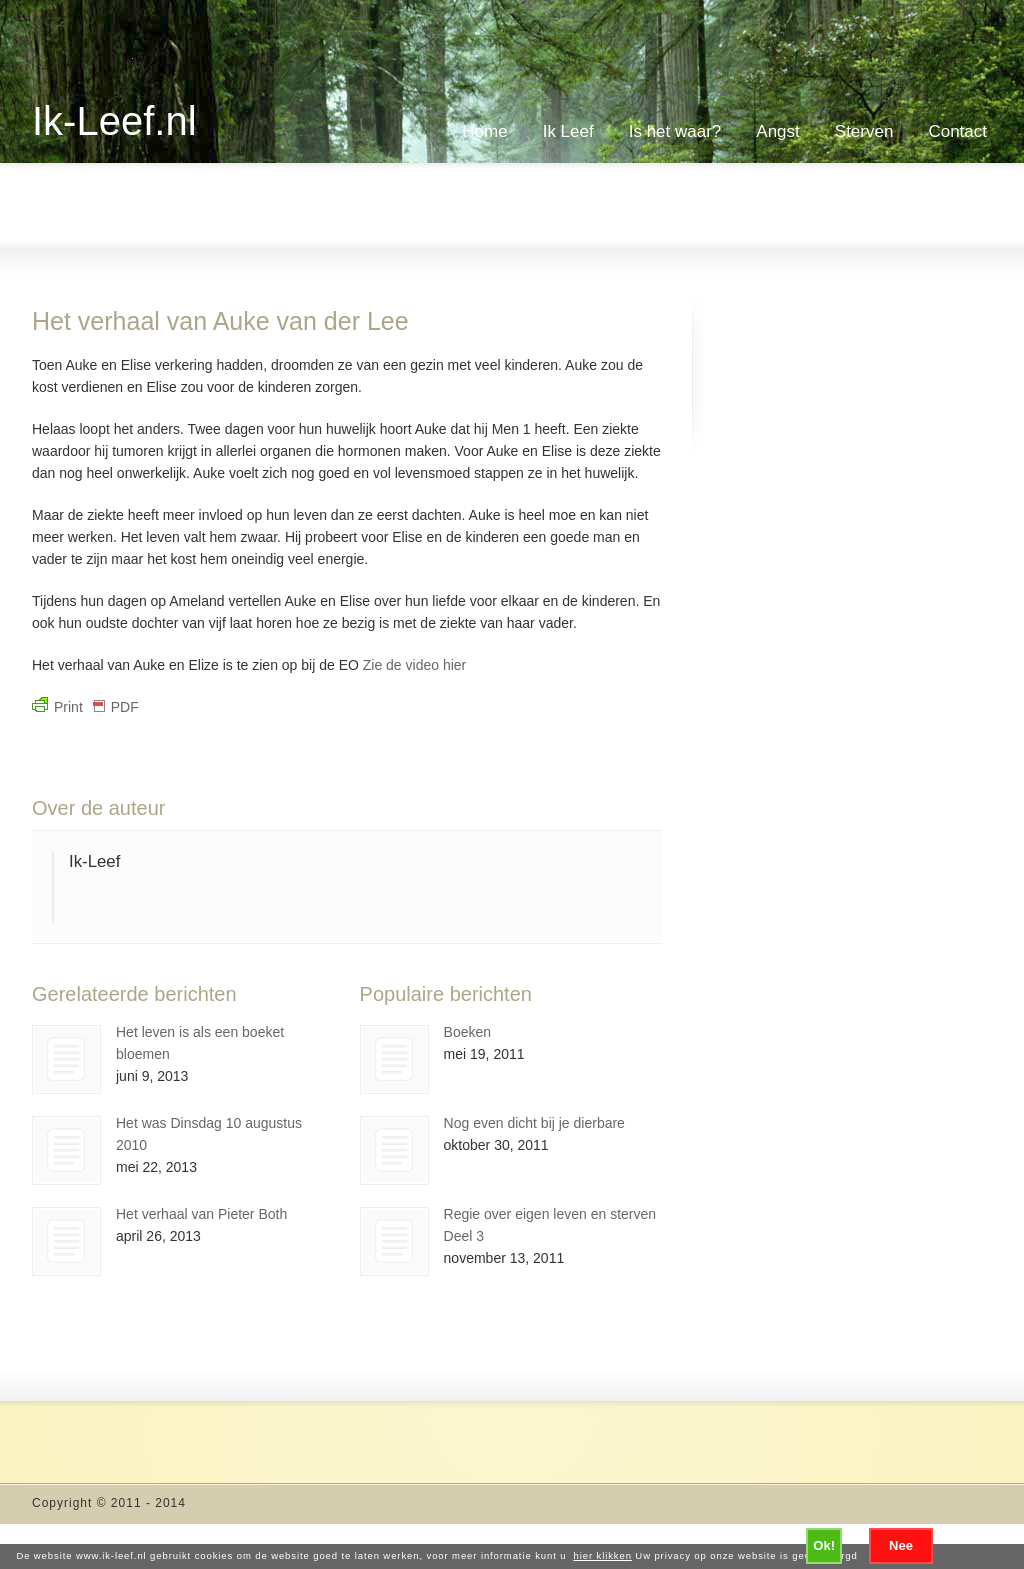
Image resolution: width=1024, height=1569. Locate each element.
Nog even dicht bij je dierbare (534, 1123)
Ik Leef (568, 131)
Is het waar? (675, 131)
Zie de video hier (412, 665)
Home (484, 131)
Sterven (864, 131)
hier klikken (603, 1555)
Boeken (467, 1032)
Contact (957, 131)
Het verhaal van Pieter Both (201, 1214)
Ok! (824, 1545)
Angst (777, 131)
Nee (901, 1545)
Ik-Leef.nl (114, 121)
